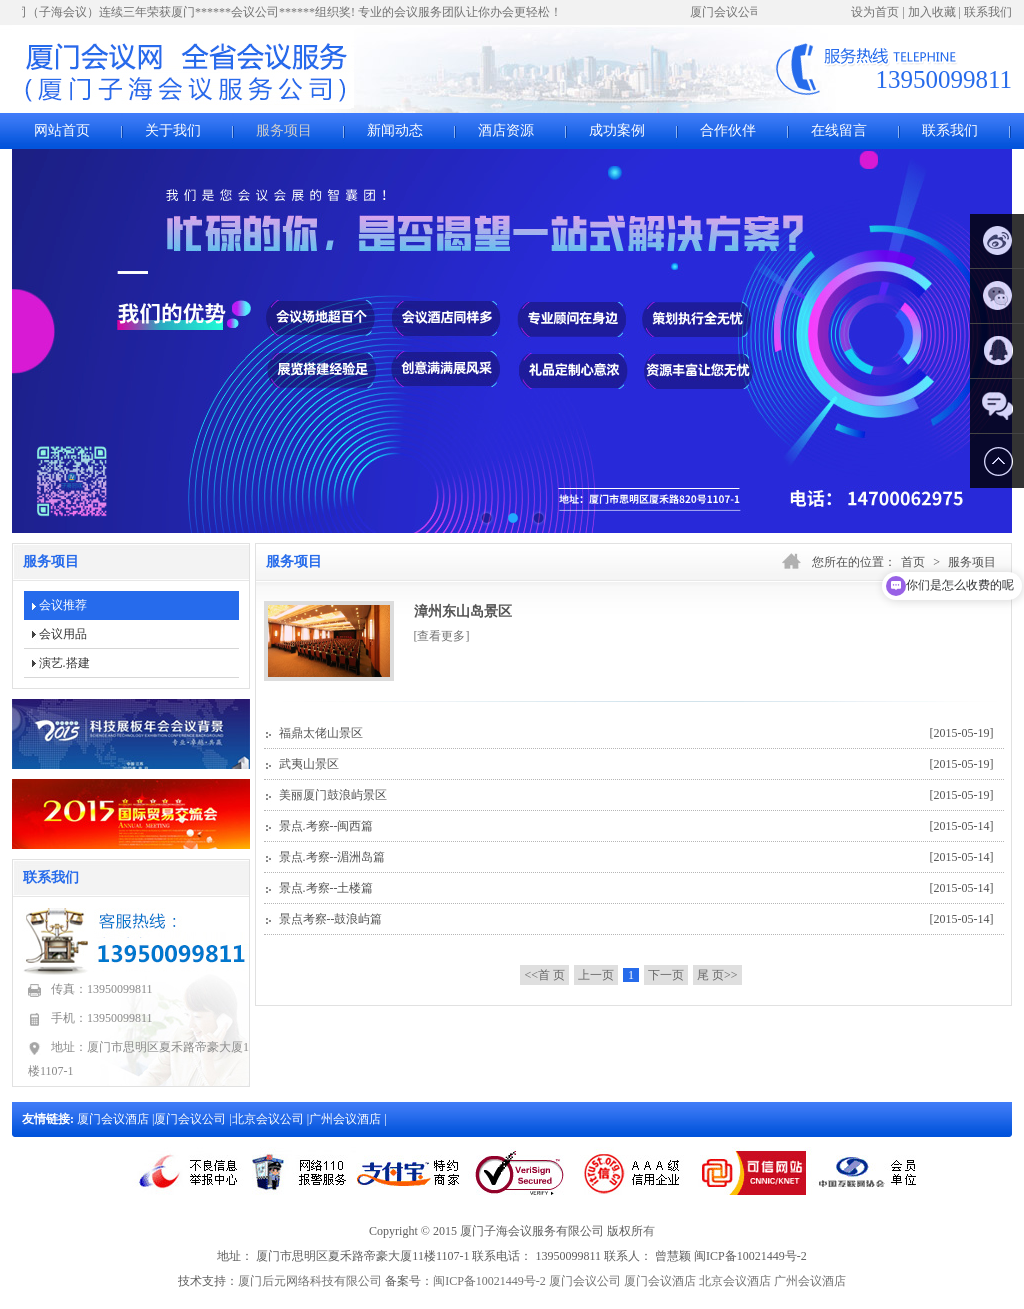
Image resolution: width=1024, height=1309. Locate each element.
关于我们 (173, 130)
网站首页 (62, 130)
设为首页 (875, 12)
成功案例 (617, 130)
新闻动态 (395, 130)
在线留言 (839, 130)
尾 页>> (717, 975)
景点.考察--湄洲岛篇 (636, 857)
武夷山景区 (636, 764)
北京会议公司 (269, 1119)
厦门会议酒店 (114, 1119)
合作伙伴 (728, 130)
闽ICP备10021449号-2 (489, 1281)
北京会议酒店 (735, 1281)
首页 (913, 562)
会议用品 (63, 634)
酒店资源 (506, 130)
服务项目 (284, 130)
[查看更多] (442, 636)
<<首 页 (544, 975)
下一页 (666, 975)
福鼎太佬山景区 (636, 733)
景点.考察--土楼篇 (636, 888)
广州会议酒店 (346, 1119)
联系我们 (988, 12)
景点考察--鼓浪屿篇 (636, 919)
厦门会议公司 (191, 1119)
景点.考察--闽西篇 (636, 826)
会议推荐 (63, 605)
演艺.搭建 (64, 663)
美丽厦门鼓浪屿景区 (636, 795)
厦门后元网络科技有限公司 (310, 1281)
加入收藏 (932, 12)
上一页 (596, 975)
